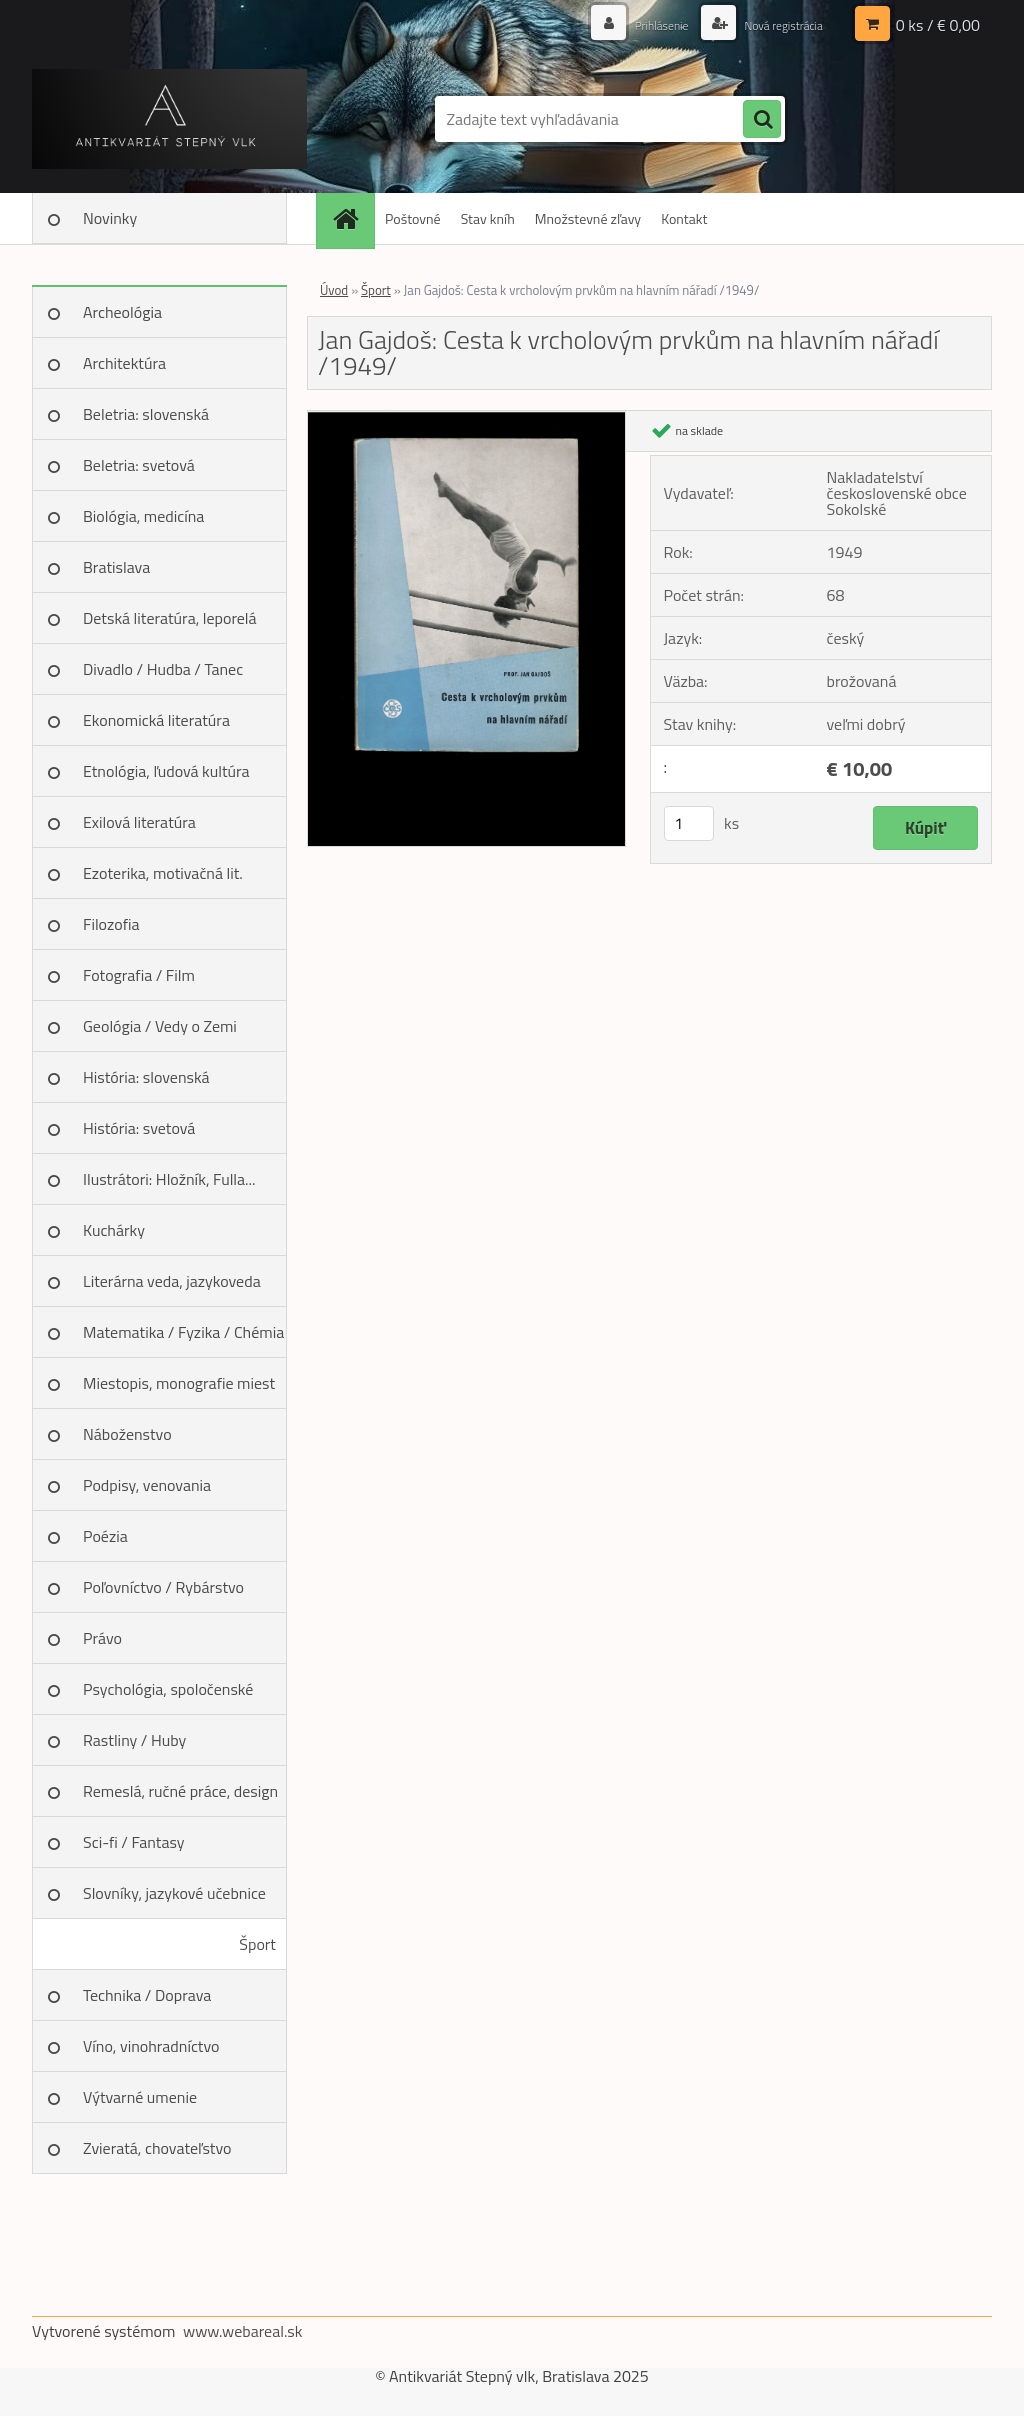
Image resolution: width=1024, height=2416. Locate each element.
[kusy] (689, 823)
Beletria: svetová (139, 465)
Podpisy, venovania (147, 1485)
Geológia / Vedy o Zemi (160, 1026)
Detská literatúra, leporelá (170, 618)
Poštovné (413, 218)
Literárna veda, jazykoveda (172, 1281)
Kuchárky (114, 1230)
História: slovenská (146, 1077)
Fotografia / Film (139, 975)
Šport (257, 1944)
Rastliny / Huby (134, 1740)
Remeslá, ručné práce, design (180, 1791)
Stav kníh (488, 218)
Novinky (110, 218)
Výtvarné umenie (140, 2097)
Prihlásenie (639, 24)
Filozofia (111, 924)
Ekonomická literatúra (156, 720)
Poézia (105, 1536)
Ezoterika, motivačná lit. (163, 873)
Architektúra (124, 363)
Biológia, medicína (143, 516)
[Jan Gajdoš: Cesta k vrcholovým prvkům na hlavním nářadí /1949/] (466, 419)
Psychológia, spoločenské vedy (168, 1696)
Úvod (334, 290)
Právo (102, 1638)
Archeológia (122, 312)
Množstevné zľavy (588, 218)
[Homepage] (352, 218)
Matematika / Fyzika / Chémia (183, 1332)
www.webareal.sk (243, 2331)
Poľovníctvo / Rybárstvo (163, 1587)
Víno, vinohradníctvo (151, 2046)
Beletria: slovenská (146, 414)
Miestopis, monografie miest (179, 1383)
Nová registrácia (774, 24)
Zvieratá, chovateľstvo (157, 2148)
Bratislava (116, 567)
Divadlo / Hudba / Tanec (163, 669)
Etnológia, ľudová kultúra (166, 771)
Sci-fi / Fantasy (134, 1842)
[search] (762, 120)
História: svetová (139, 1128)
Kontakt (684, 218)
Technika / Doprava (147, 1995)
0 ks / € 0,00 (938, 25)
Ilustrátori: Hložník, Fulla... (169, 1179)
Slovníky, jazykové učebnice (174, 1893)
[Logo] (169, 119)
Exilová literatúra (139, 822)
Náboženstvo (127, 1434)
